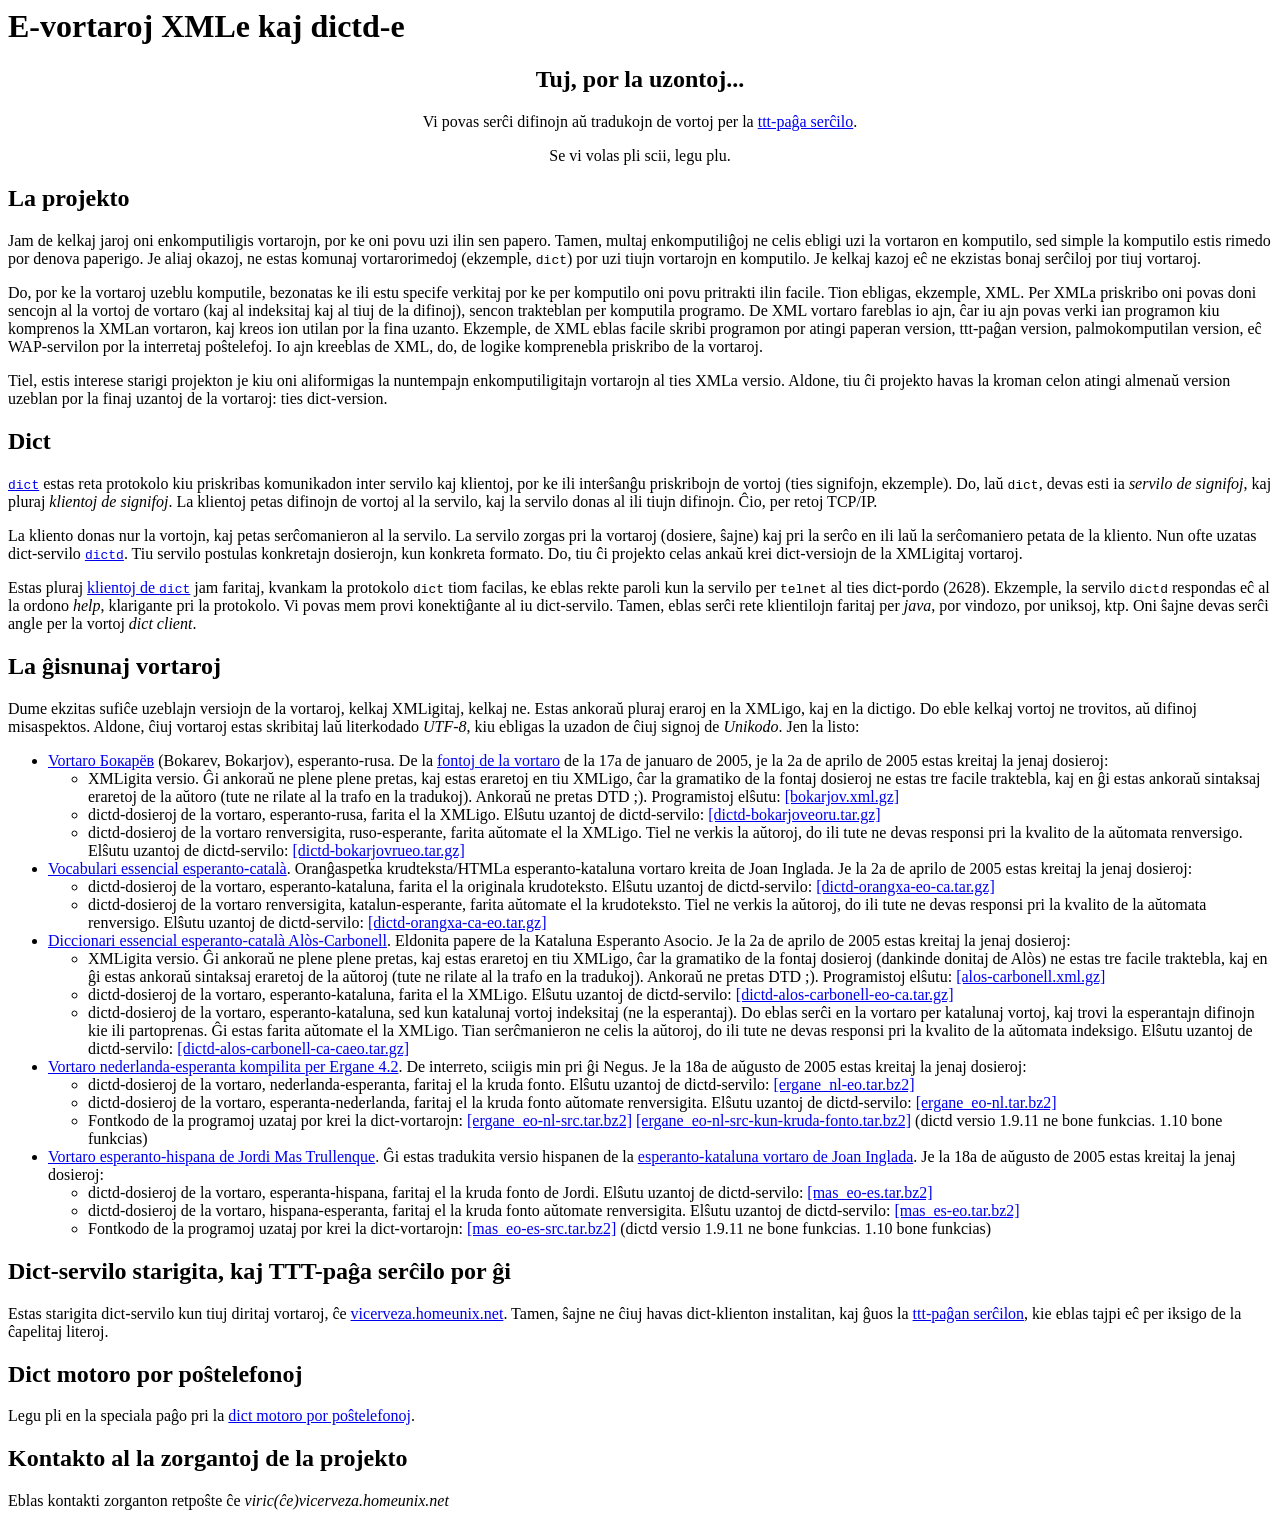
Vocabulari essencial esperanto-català (167, 868)
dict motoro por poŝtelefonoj (319, 1415)
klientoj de (138, 587)
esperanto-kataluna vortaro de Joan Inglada (775, 1156)
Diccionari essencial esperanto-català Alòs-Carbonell (217, 940)
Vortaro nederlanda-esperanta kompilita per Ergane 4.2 (223, 1066)
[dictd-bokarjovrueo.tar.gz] (378, 850)
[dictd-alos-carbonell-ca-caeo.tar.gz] (293, 1048)
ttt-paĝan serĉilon (969, 1313)
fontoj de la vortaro (498, 760)
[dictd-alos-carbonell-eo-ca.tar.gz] (845, 994)
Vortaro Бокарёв (101, 760)
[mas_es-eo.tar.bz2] (956, 1210)
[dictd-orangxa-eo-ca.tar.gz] (905, 886)
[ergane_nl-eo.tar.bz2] (844, 1084)
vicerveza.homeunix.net (427, 1313)
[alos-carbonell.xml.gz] (1030, 976)
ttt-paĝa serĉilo (806, 121)
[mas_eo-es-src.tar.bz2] (541, 1228)
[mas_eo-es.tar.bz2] (869, 1192)
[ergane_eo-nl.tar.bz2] (986, 1102)
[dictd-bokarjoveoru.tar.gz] (794, 814)
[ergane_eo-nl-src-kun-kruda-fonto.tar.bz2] (773, 1120)
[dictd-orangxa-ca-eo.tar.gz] (457, 922)
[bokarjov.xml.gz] (842, 796)
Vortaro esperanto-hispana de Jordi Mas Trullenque (211, 1156)
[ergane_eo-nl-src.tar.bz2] (549, 1120)
